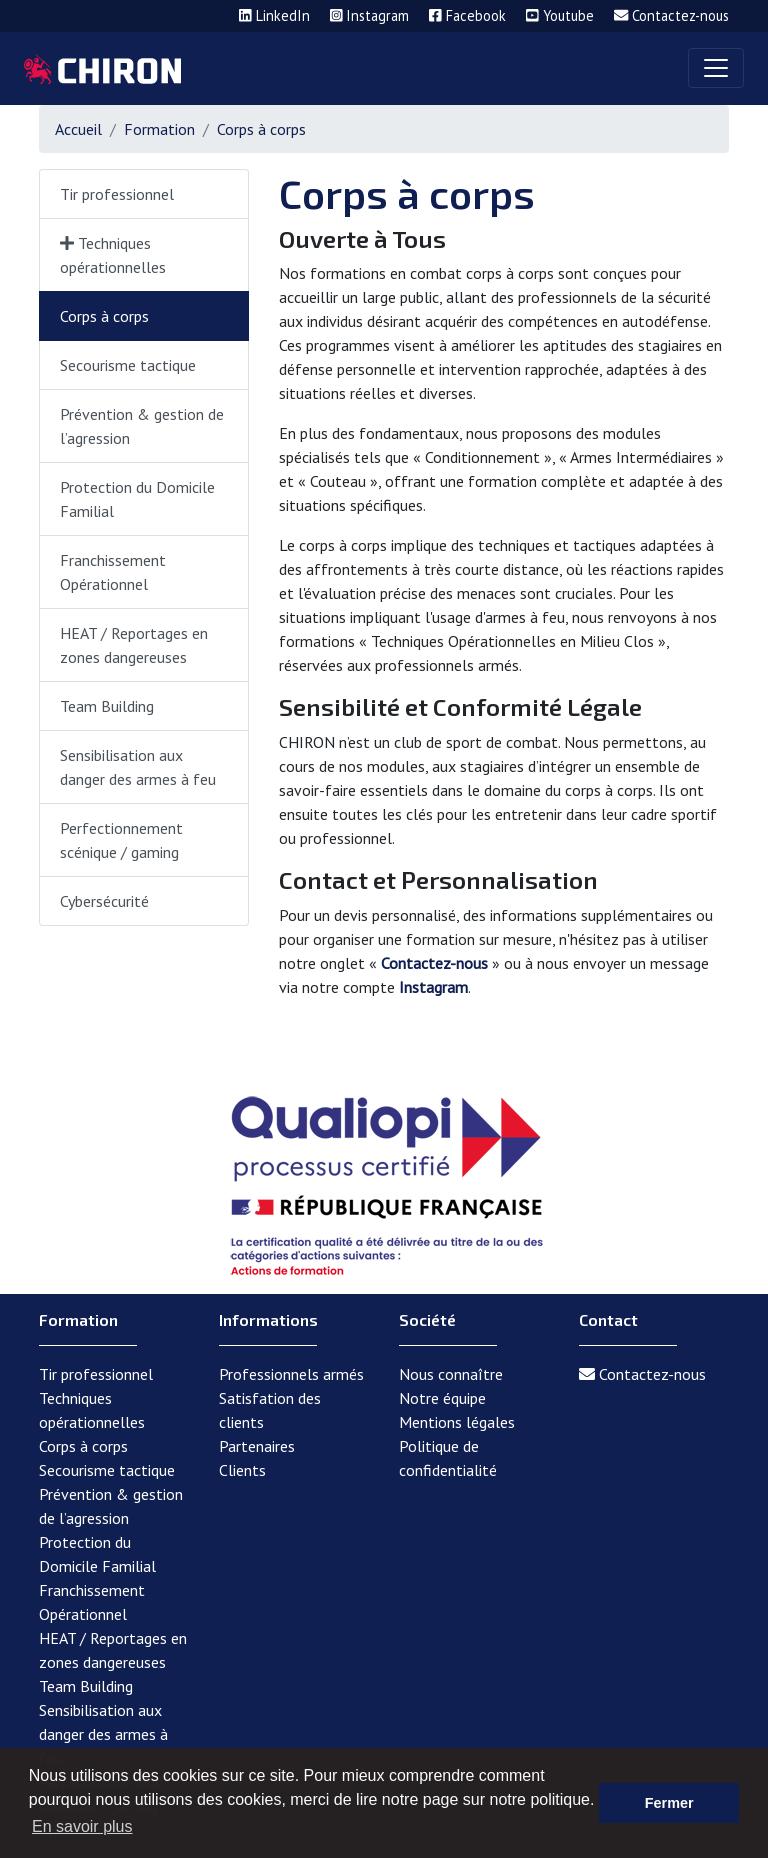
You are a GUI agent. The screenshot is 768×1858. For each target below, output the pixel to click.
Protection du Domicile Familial (137, 499)
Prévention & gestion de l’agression (142, 426)
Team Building (107, 706)
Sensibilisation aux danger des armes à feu (138, 767)
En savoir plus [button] (82, 1826)
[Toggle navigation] (716, 68)
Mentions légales (457, 1422)
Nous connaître (451, 1374)
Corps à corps (104, 316)
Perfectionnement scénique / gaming (121, 840)
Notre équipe (442, 1398)
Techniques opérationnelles (113, 255)
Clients (242, 1470)
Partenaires (257, 1446)
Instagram (433, 987)
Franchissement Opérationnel (113, 572)
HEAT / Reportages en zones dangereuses (134, 645)
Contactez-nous (434, 963)
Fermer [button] (669, 1803)
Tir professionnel (117, 194)
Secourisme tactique (128, 365)
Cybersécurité (104, 901)
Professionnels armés (291, 1374)
